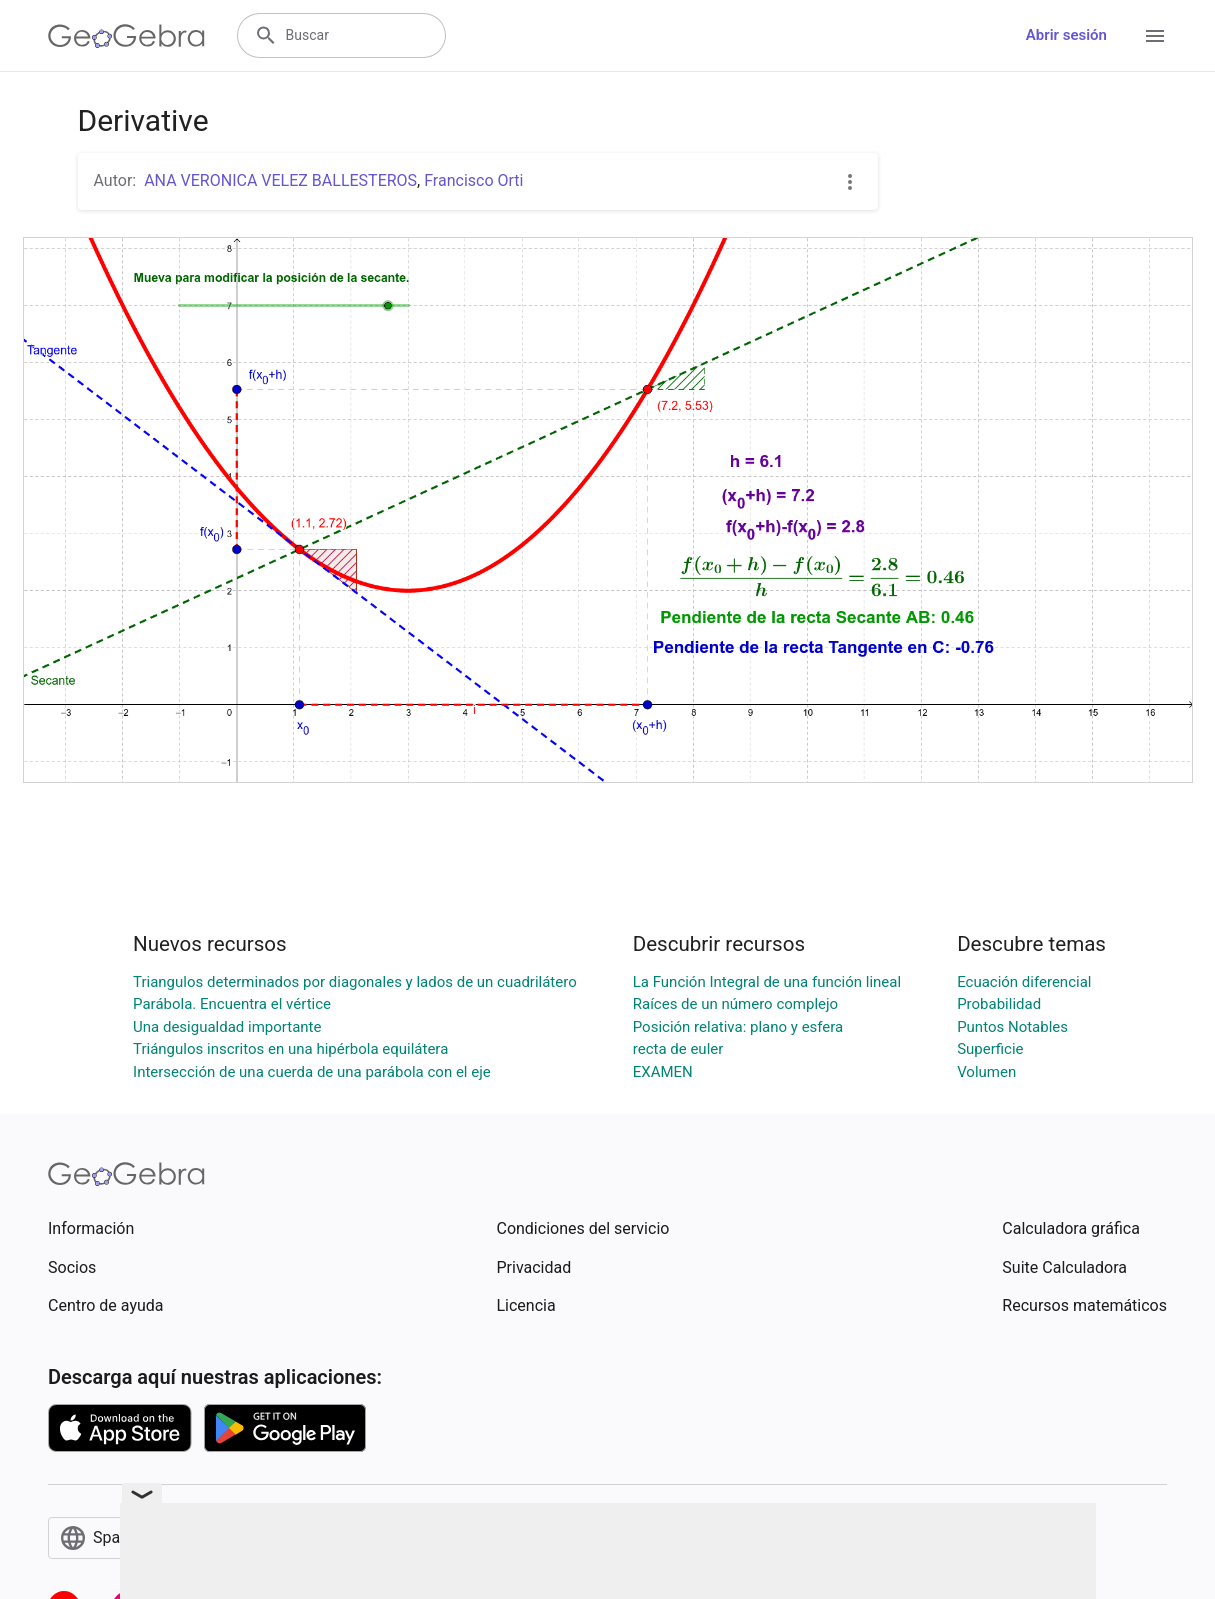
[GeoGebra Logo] (126, 36)
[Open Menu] (1155, 36)
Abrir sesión (1066, 35)
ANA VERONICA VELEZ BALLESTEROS (280, 180)
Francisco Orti (473, 180)
